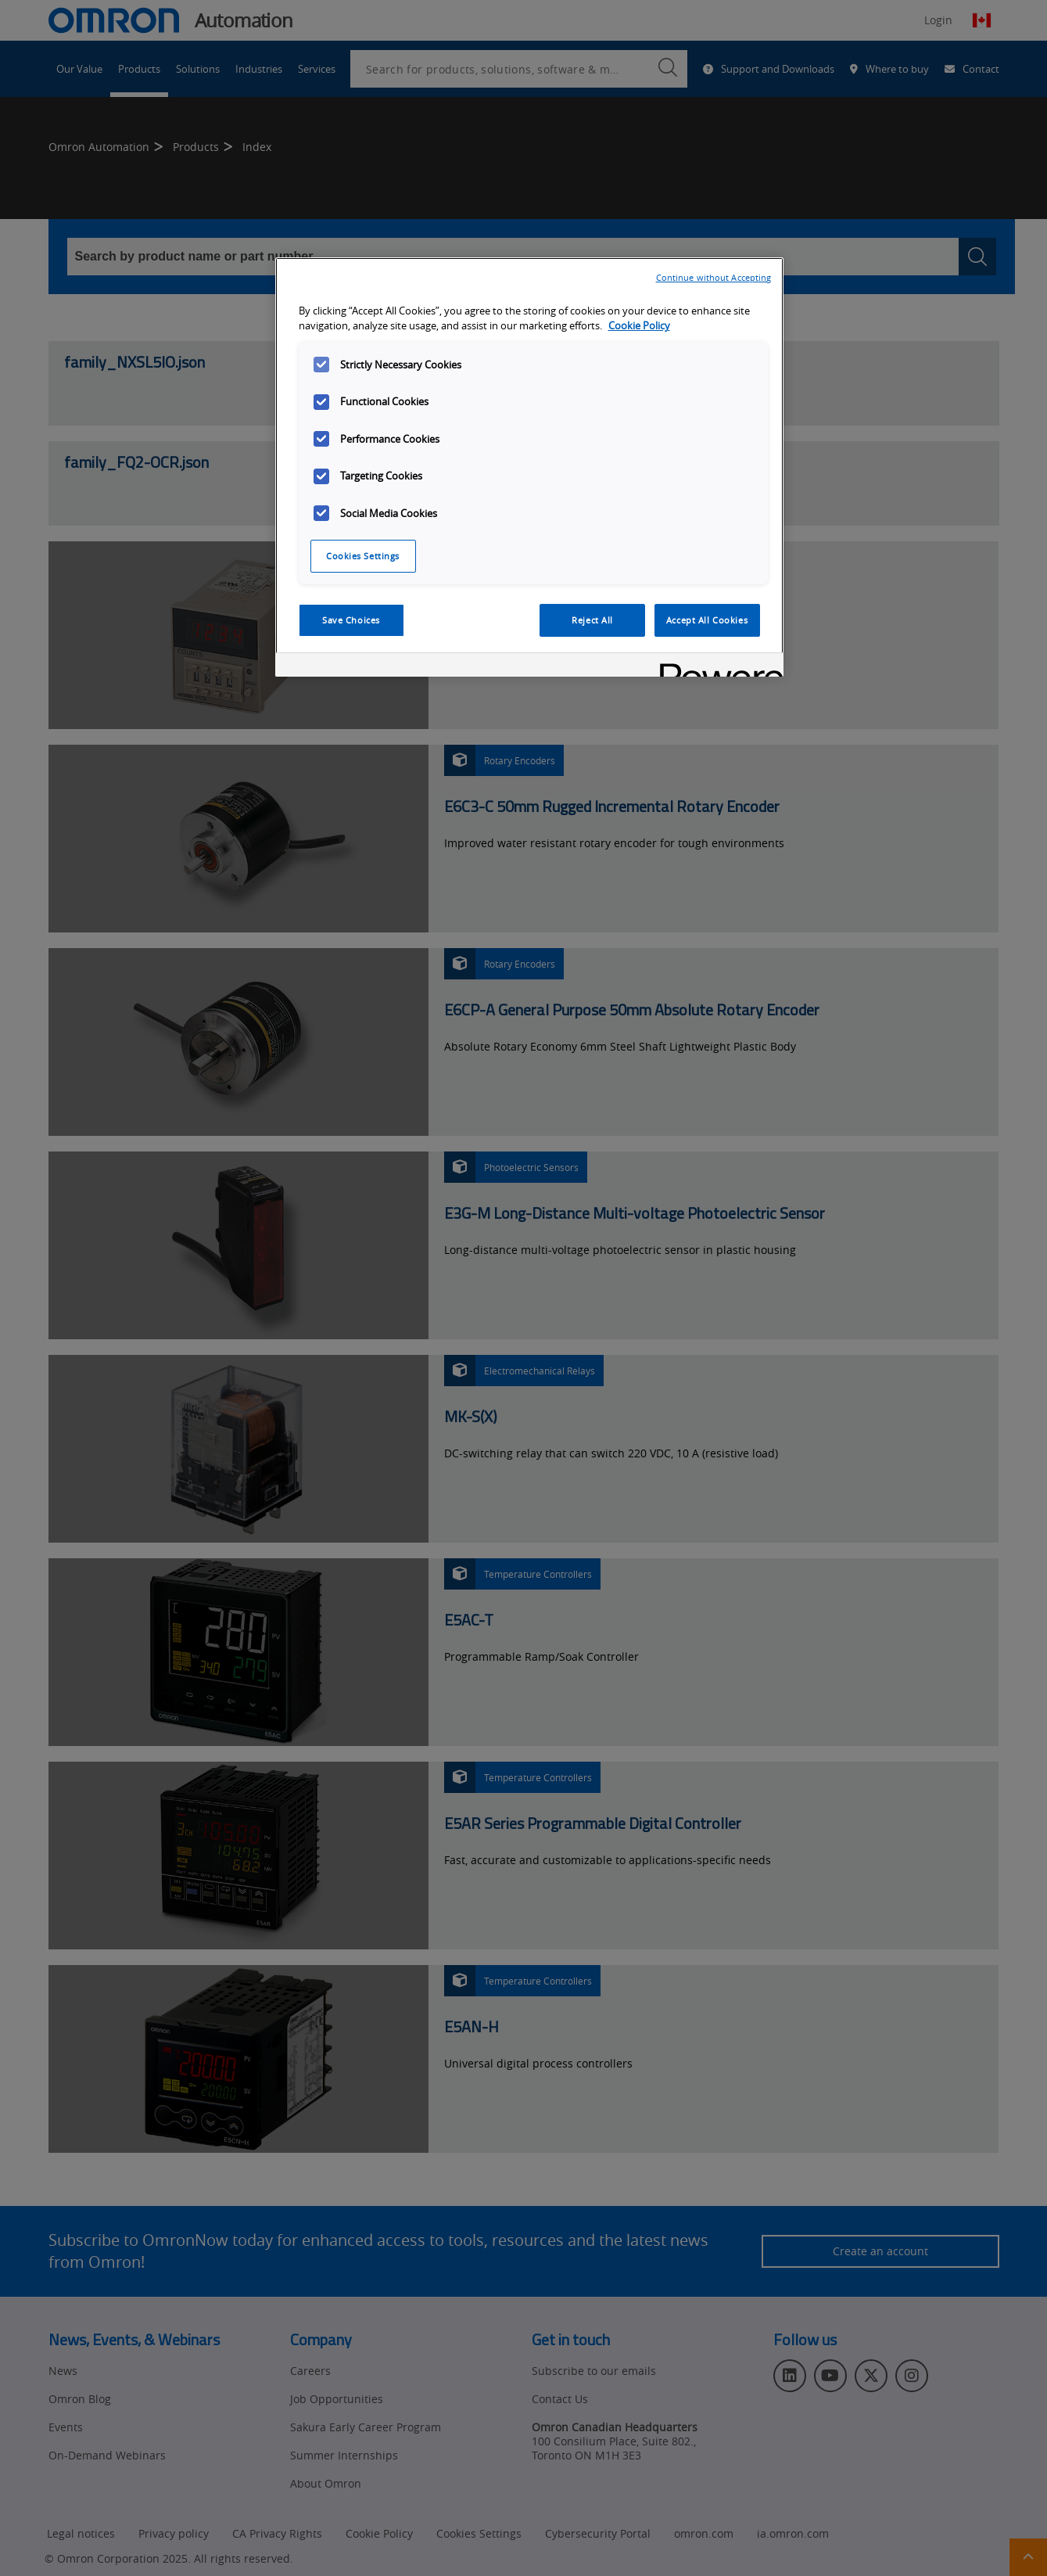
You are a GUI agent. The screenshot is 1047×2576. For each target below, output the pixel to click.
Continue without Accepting (714, 277)
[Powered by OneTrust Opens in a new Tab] (716, 667)
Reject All (592, 620)
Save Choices (351, 620)
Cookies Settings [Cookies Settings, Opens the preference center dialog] (363, 556)
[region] (529, 467)
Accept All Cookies (707, 620)
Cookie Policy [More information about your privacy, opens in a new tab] (639, 325)
